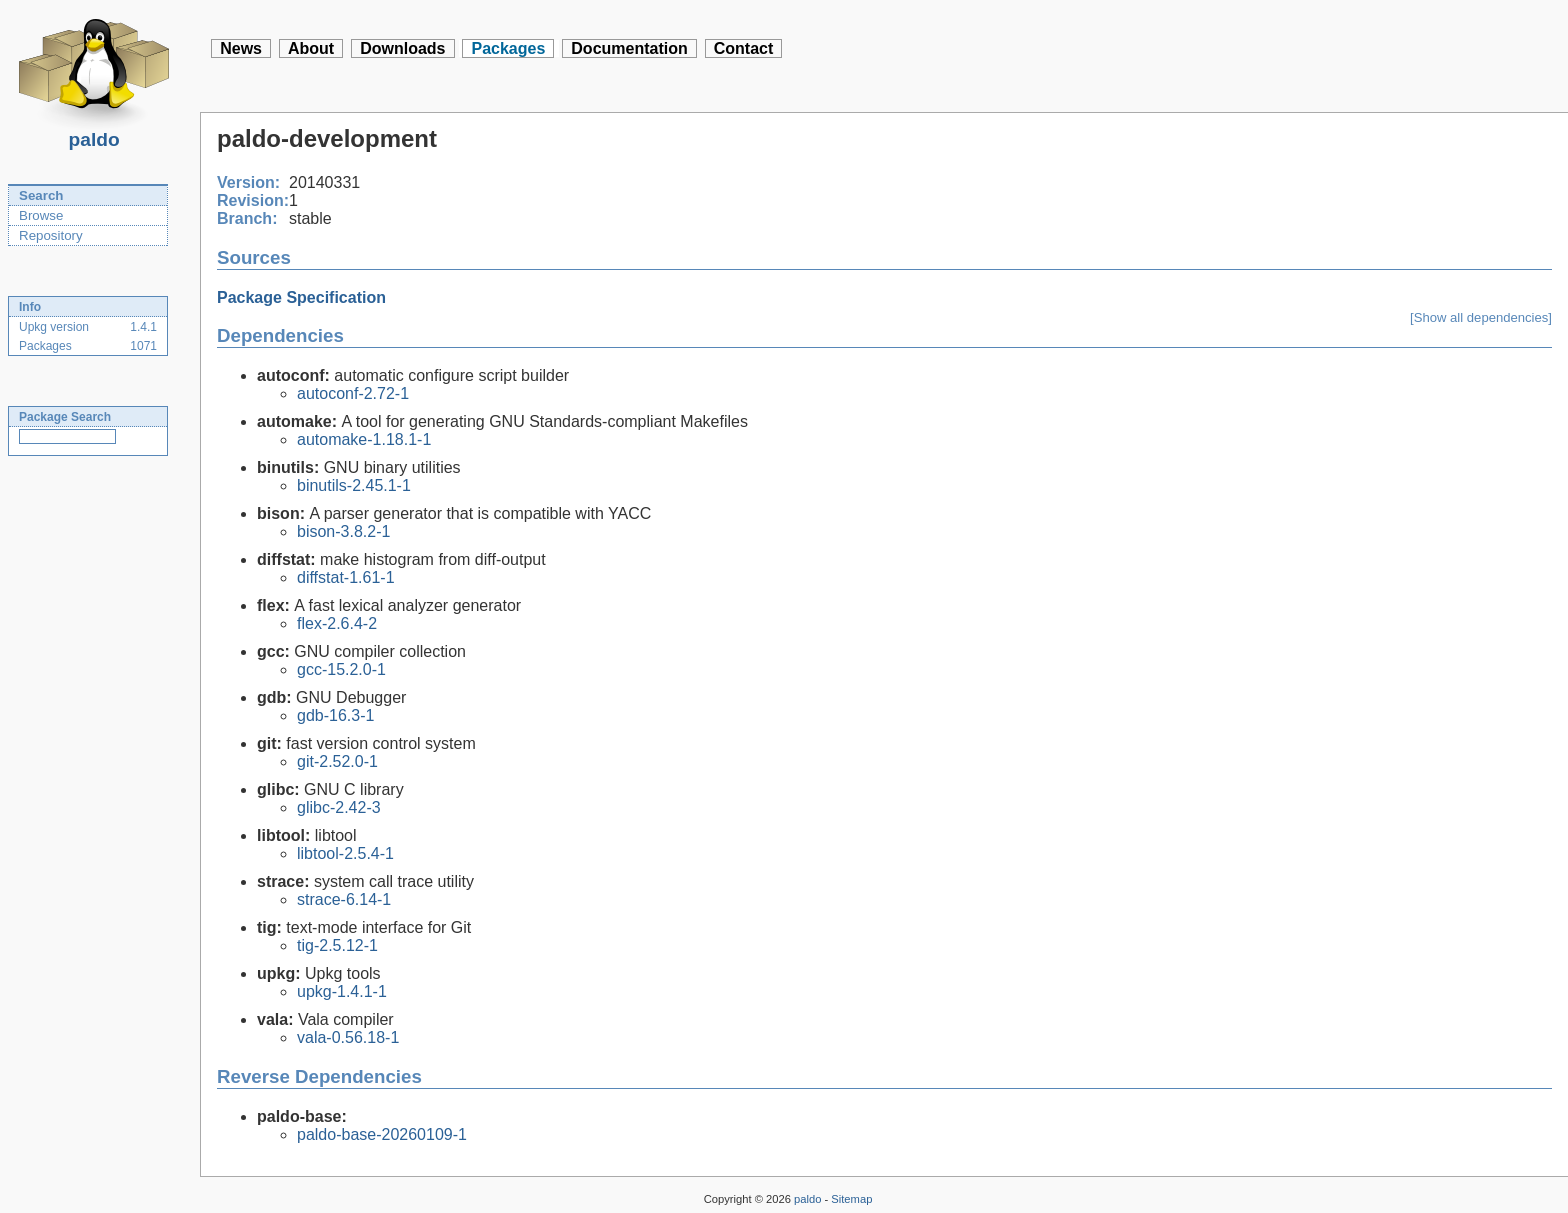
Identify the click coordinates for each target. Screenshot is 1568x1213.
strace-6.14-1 (344, 899)
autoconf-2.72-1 (353, 393)
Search (41, 195)
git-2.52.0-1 (337, 761)
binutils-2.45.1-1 (354, 485)
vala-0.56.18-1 (348, 1037)
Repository (51, 235)
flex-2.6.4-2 (337, 623)
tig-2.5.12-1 (337, 945)
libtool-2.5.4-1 (345, 853)
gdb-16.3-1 (335, 715)
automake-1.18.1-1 (364, 439)
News (241, 48)
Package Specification (301, 297)
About (311, 48)
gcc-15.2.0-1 (341, 669)
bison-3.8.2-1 (343, 531)
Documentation (629, 48)
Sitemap (851, 1199)
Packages (508, 48)
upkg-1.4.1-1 (342, 991)
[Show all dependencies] (1481, 317)
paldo (94, 134)
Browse (41, 215)
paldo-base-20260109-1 (382, 1134)
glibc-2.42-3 (339, 807)
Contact (744, 48)
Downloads (402, 48)
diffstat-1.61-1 (346, 577)
